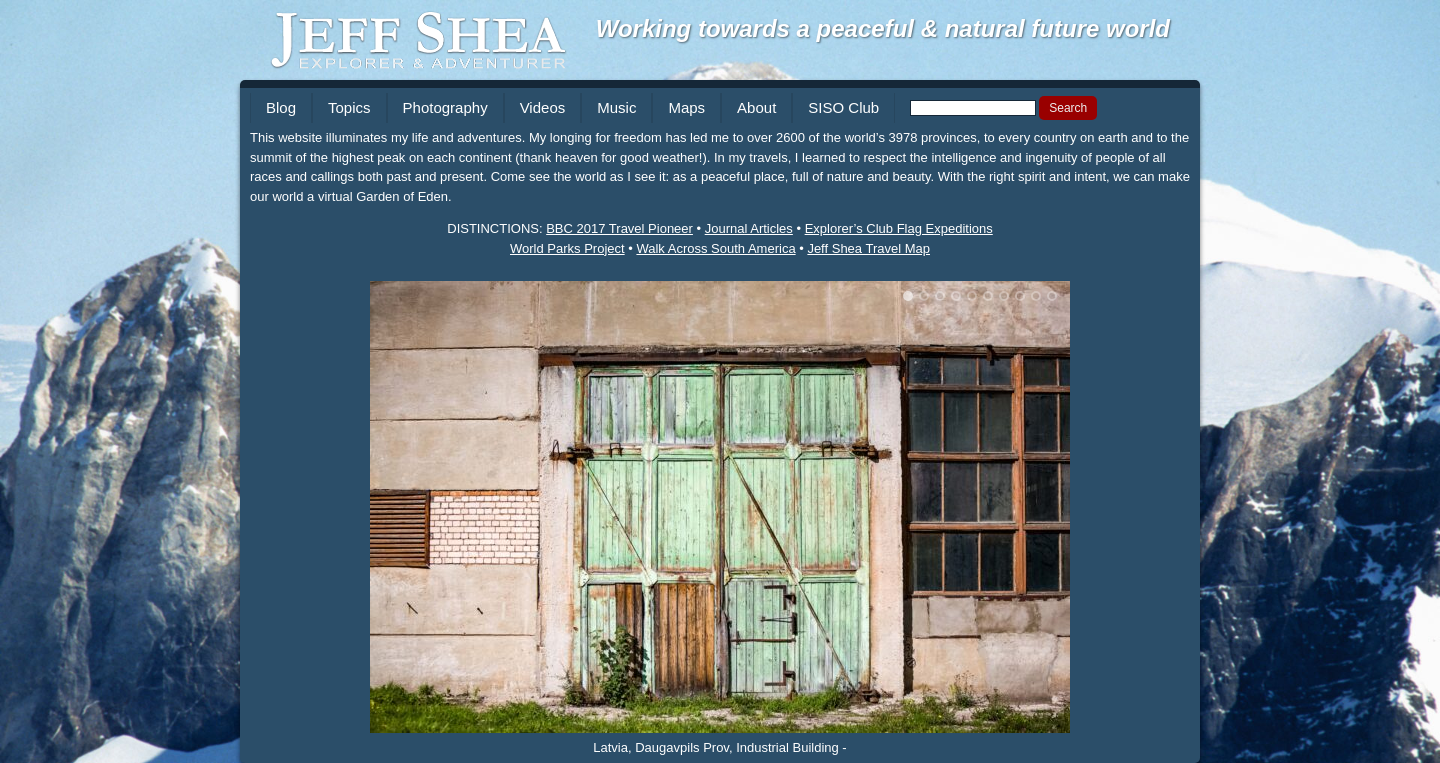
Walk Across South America (715, 248)
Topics (349, 107)
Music (616, 107)
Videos (543, 107)
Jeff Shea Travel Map (868, 248)
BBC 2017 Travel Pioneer (619, 228)
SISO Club (843, 107)
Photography (445, 107)
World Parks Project (567, 248)
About (756, 107)
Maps (686, 107)
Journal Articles (749, 228)
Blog (281, 107)
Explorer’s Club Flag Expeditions (899, 228)
